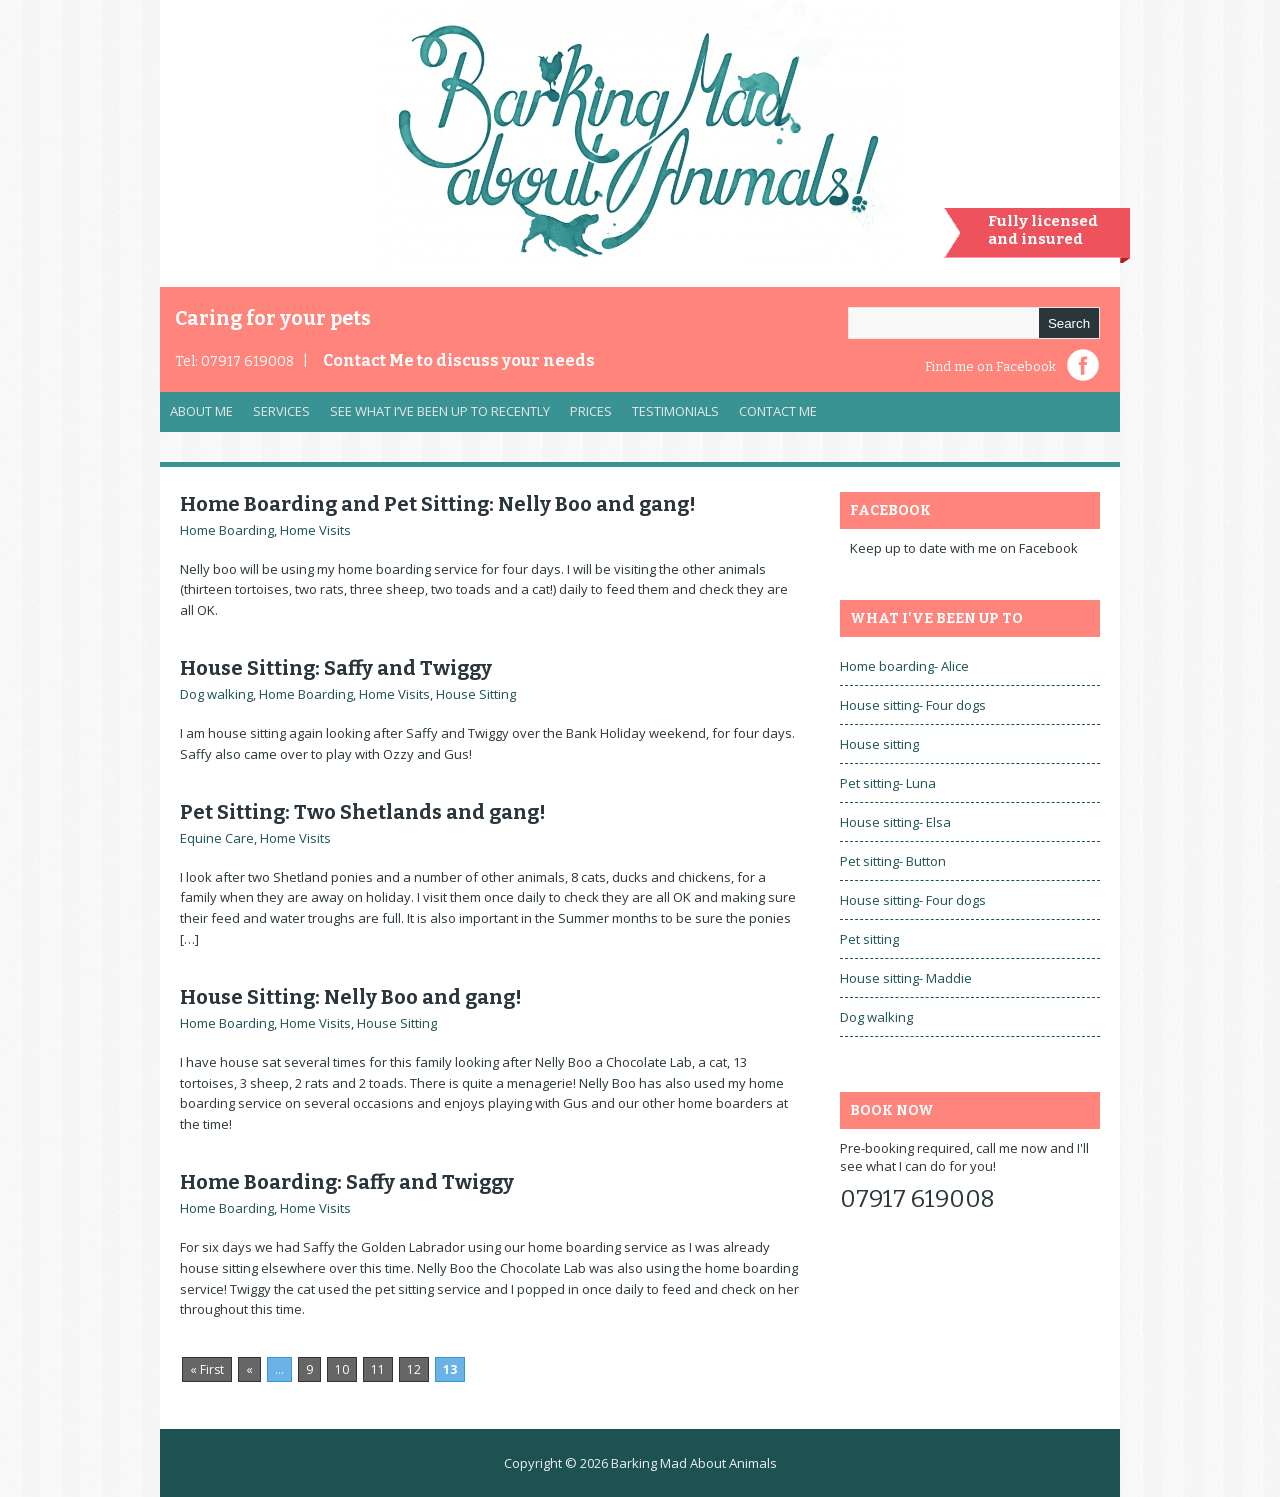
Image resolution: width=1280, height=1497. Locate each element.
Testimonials (675, 411)
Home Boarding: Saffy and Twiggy (347, 1182)
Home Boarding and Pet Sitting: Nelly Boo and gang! (438, 504)
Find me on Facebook (990, 366)
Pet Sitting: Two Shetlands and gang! (363, 812)
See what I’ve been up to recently (440, 411)
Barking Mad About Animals (694, 1463)
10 (342, 1369)
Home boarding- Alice (904, 666)
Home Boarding (227, 530)
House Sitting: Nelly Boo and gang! (351, 997)
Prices (591, 411)
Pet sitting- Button (893, 861)
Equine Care (217, 838)
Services (276, 416)
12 (414, 1369)
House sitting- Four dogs (913, 705)
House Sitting (476, 694)
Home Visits (315, 530)
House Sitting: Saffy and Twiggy (336, 668)
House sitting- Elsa (895, 822)
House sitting (879, 744)
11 (378, 1369)
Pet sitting (869, 939)
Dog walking (216, 694)
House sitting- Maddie (906, 978)
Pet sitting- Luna (888, 783)
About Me (201, 411)
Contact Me (459, 360)
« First (207, 1369)
